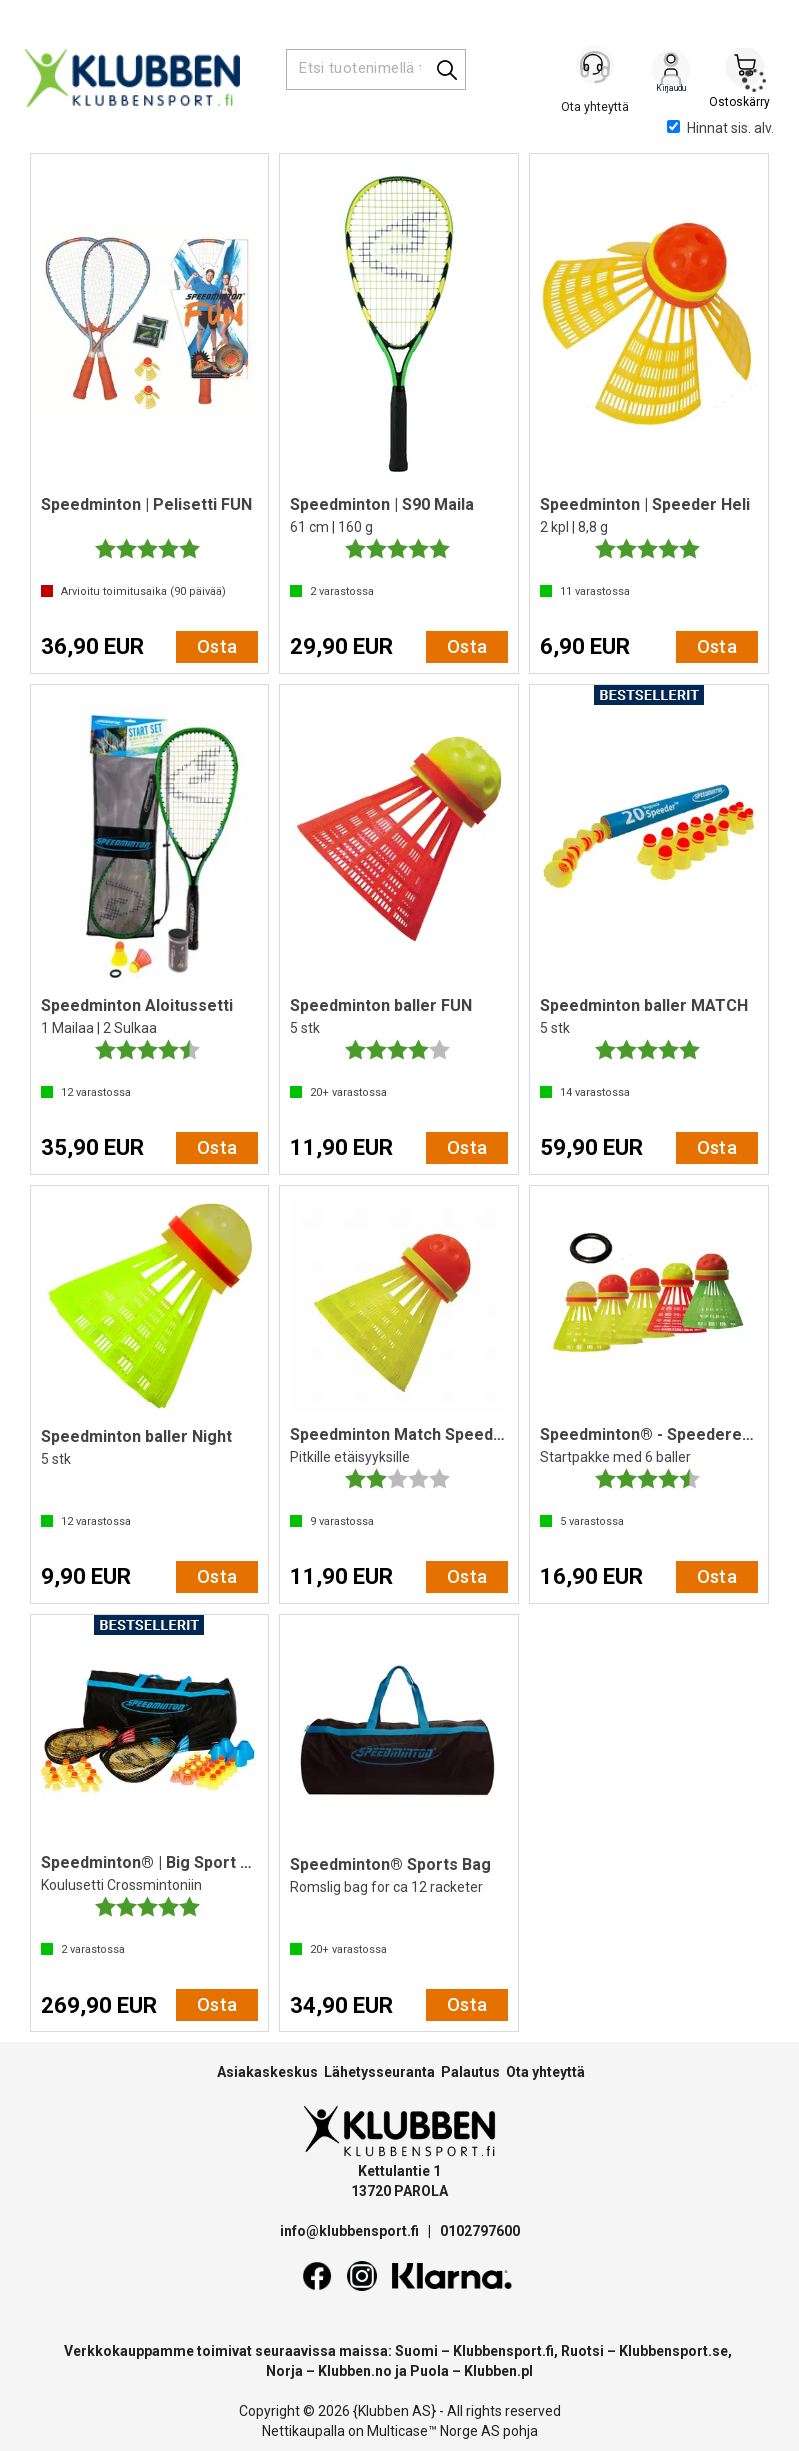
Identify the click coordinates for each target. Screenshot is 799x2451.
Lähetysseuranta (379, 2072)
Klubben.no (355, 2371)
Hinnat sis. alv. (720, 128)
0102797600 (480, 2231)
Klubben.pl (498, 2371)
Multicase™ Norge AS (433, 2431)
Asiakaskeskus (267, 2072)
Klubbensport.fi (503, 2351)
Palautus (470, 2072)
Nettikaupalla (303, 2431)
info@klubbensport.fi (351, 2231)
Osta (217, 646)
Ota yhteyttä (545, 2072)
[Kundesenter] (597, 69)
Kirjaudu (671, 71)
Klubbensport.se (673, 2351)
